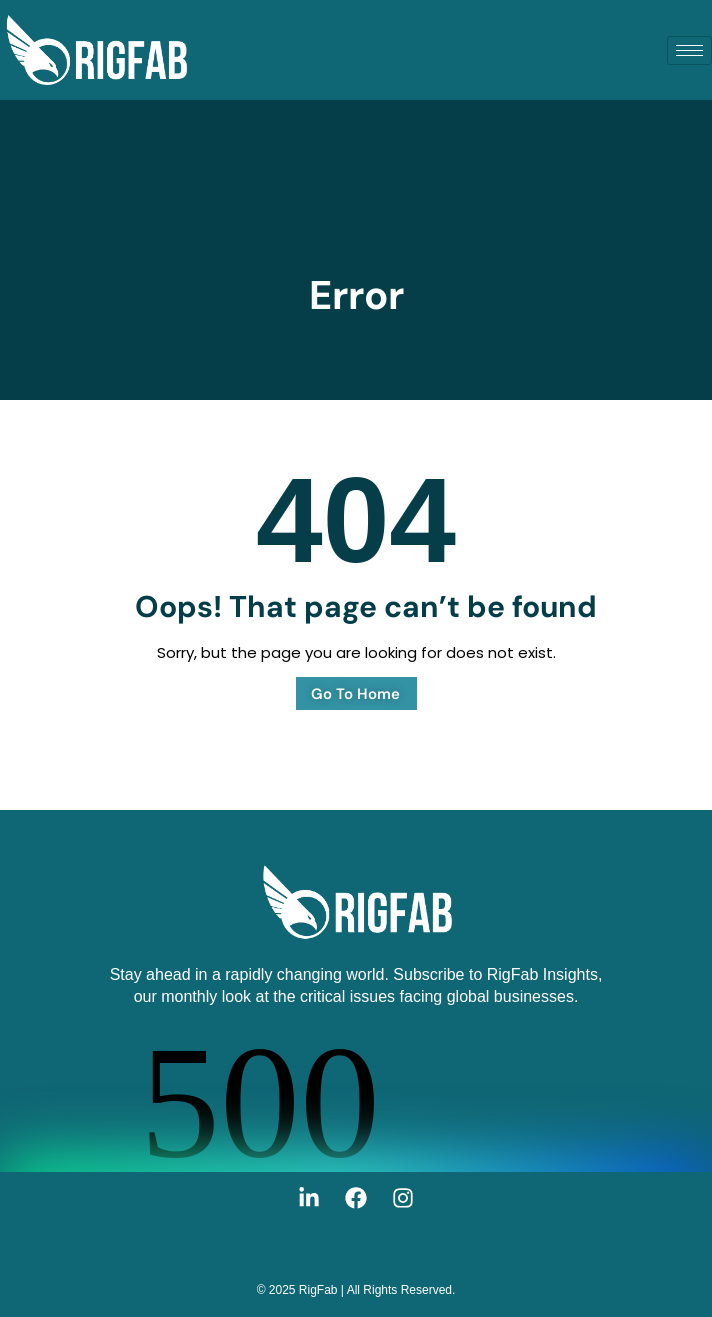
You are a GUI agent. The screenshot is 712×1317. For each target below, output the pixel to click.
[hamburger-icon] (689, 50)
